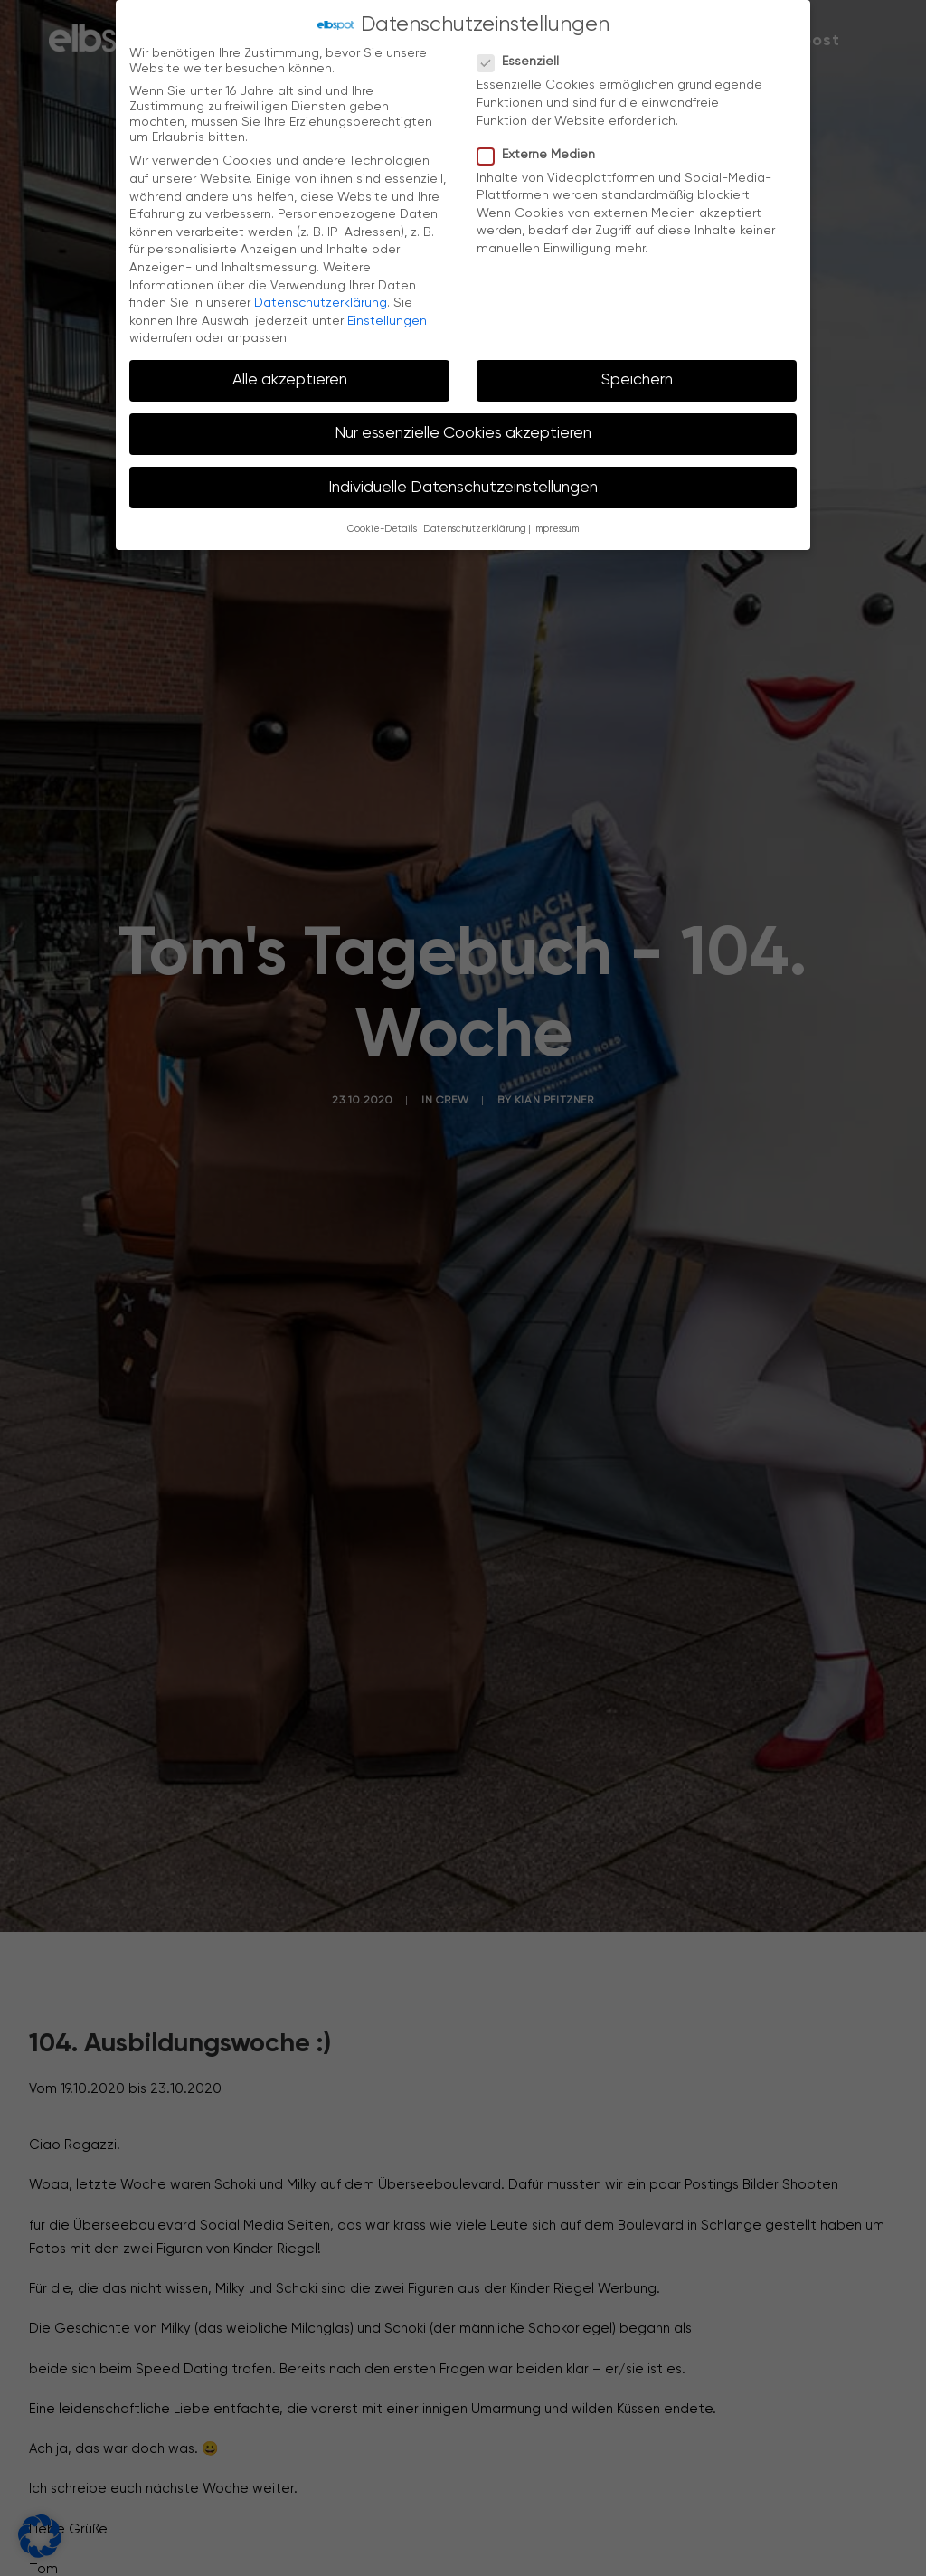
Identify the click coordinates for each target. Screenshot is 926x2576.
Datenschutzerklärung (320, 301)
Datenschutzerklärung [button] (474, 527)
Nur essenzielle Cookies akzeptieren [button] (463, 431)
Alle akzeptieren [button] (289, 378)
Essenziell (524, 60)
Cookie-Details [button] (382, 527)
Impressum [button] (556, 527)
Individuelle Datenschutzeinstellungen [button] (463, 485)
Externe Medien (542, 152)
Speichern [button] (637, 378)
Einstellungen (387, 318)
